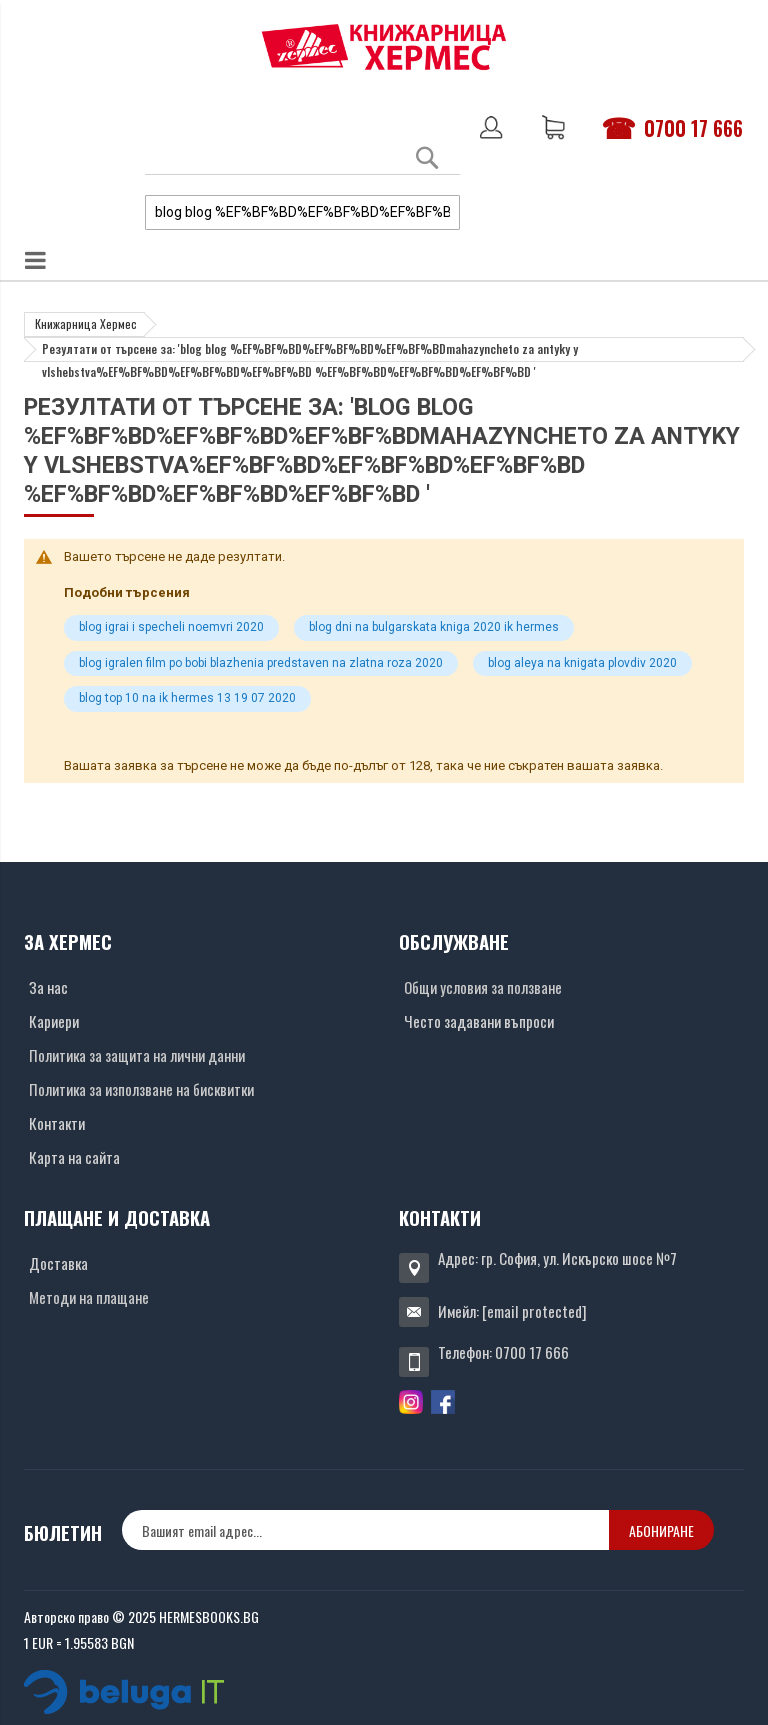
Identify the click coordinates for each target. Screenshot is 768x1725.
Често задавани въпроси (479, 1021)
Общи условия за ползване (483, 987)
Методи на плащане (89, 1297)
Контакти (57, 1123)
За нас (48, 987)
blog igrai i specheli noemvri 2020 (171, 627)
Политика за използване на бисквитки (141, 1089)
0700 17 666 (693, 128)
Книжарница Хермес (86, 323)
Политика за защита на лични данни (137, 1055)
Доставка (58, 1263)
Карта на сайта (74, 1157)
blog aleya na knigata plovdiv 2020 (582, 663)
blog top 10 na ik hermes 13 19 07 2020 (187, 698)
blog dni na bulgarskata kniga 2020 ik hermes (434, 627)
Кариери (54, 1021)
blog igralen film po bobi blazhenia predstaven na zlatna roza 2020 (261, 663)
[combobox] (302, 212)
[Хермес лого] (384, 46)
